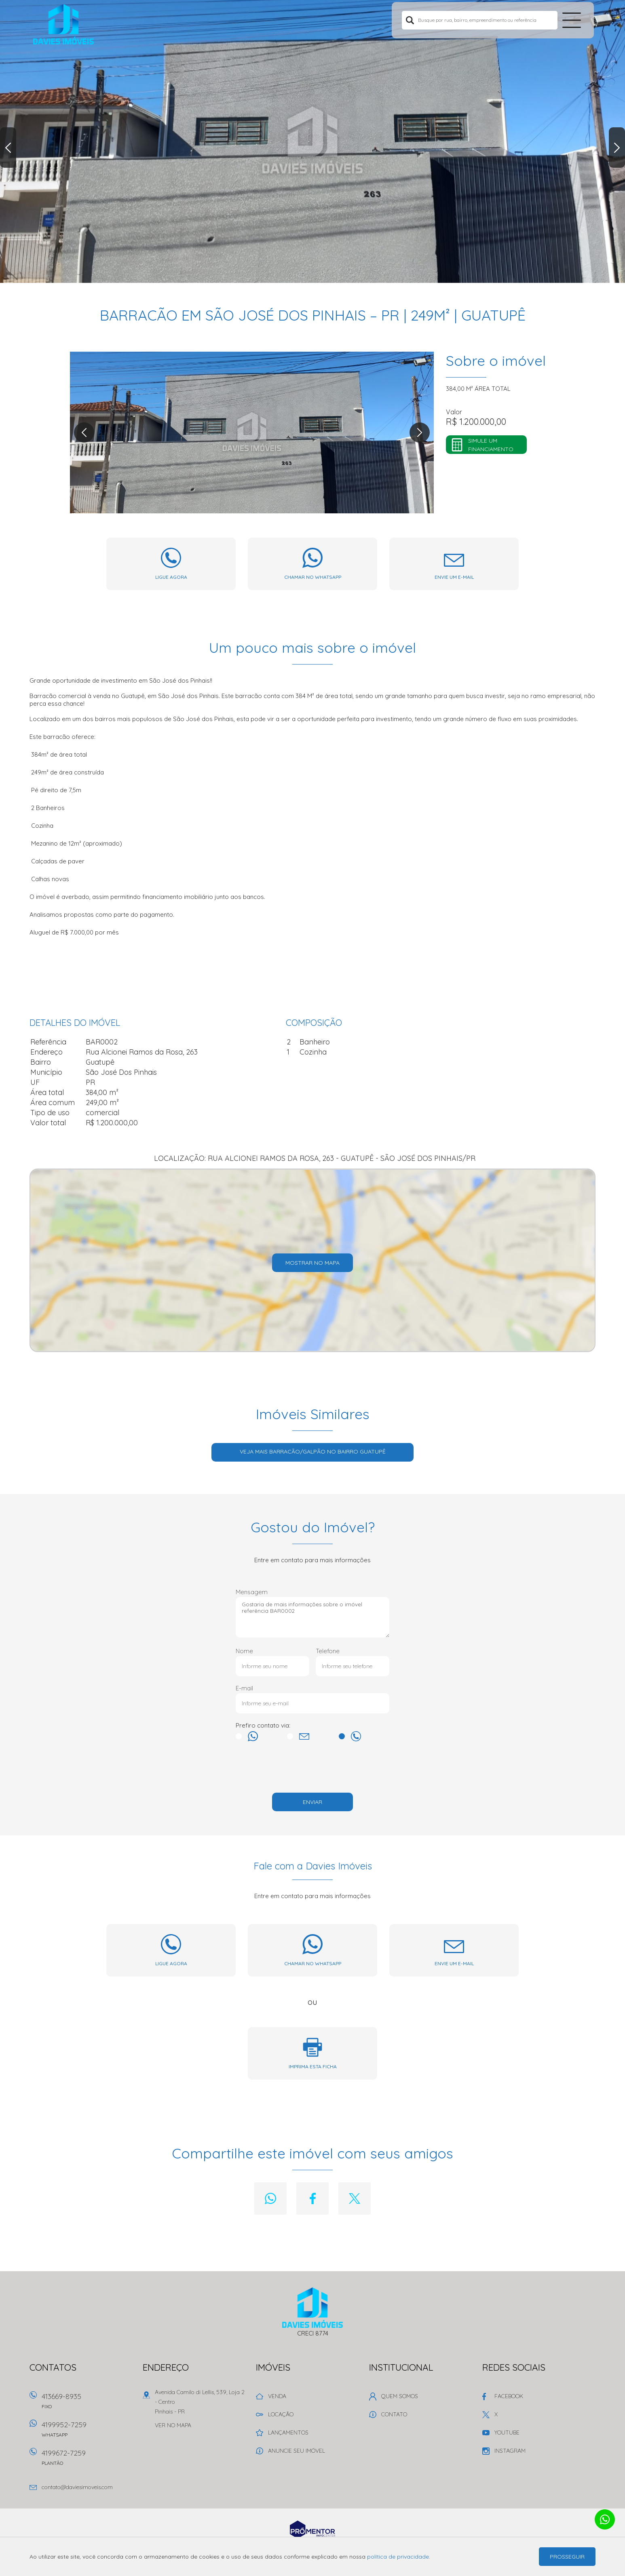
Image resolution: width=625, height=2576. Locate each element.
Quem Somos (399, 2396)
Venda (277, 2396)
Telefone (328, 1651)
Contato (394, 2414)
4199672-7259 (88, 2460)
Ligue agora (171, 577)
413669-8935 (88, 2404)
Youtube (506, 2432)
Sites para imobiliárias (312, 2541)
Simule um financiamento (490, 445)
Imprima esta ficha (313, 2066)
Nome (244, 1651)
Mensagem (252, 1592)
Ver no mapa (173, 2425)
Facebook (312, 2198)
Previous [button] (8, 147)
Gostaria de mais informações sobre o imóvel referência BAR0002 (312, 1617)
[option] (312, 141)
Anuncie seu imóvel (296, 2450)
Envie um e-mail (454, 577)
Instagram (510, 2450)
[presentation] (312, 1769)
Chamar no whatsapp (312, 577)
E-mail (244, 1688)
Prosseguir (567, 2556)
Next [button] (617, 147)
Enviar (312, 1802)
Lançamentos (288, 2432)
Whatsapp (270, 2198)
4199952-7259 (88, 2432)
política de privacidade (398, 2556)
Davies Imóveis (312, 2307)
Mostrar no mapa (312, 1262)
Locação (280, 2414)
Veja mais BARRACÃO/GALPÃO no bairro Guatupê (313, 1451)
